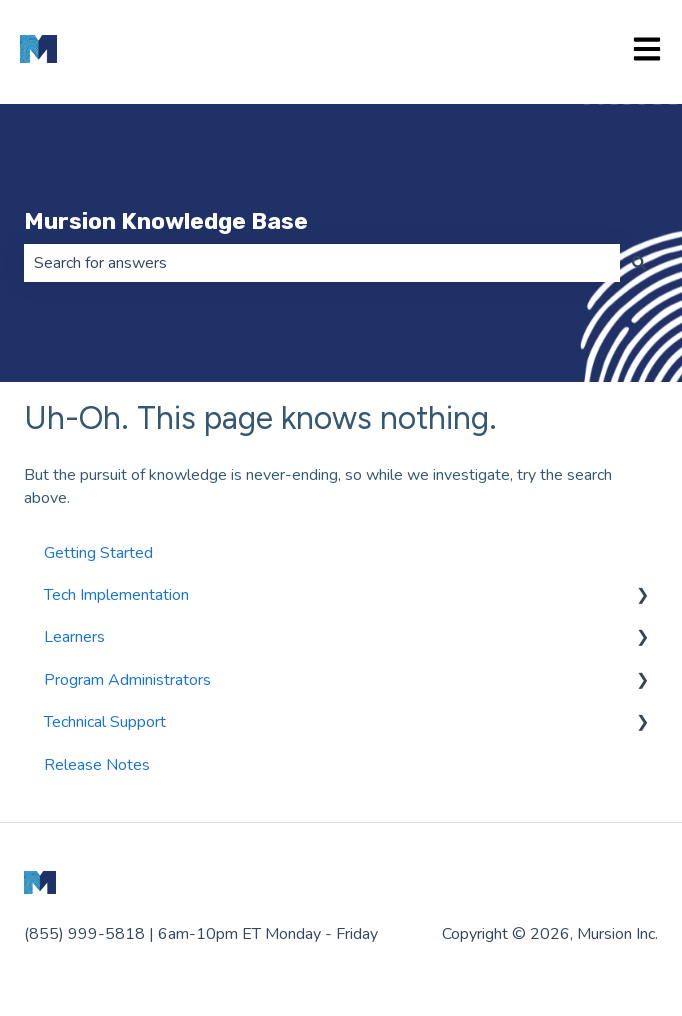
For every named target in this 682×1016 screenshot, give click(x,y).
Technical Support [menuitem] (105, 722)
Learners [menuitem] (74, 637)
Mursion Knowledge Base (166, 221)
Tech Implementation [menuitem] (116, 595)
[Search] (639, 263)
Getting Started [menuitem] (98, 553)
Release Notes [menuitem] (97, 765)
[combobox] (322, 263)
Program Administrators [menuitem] (127, 680)
